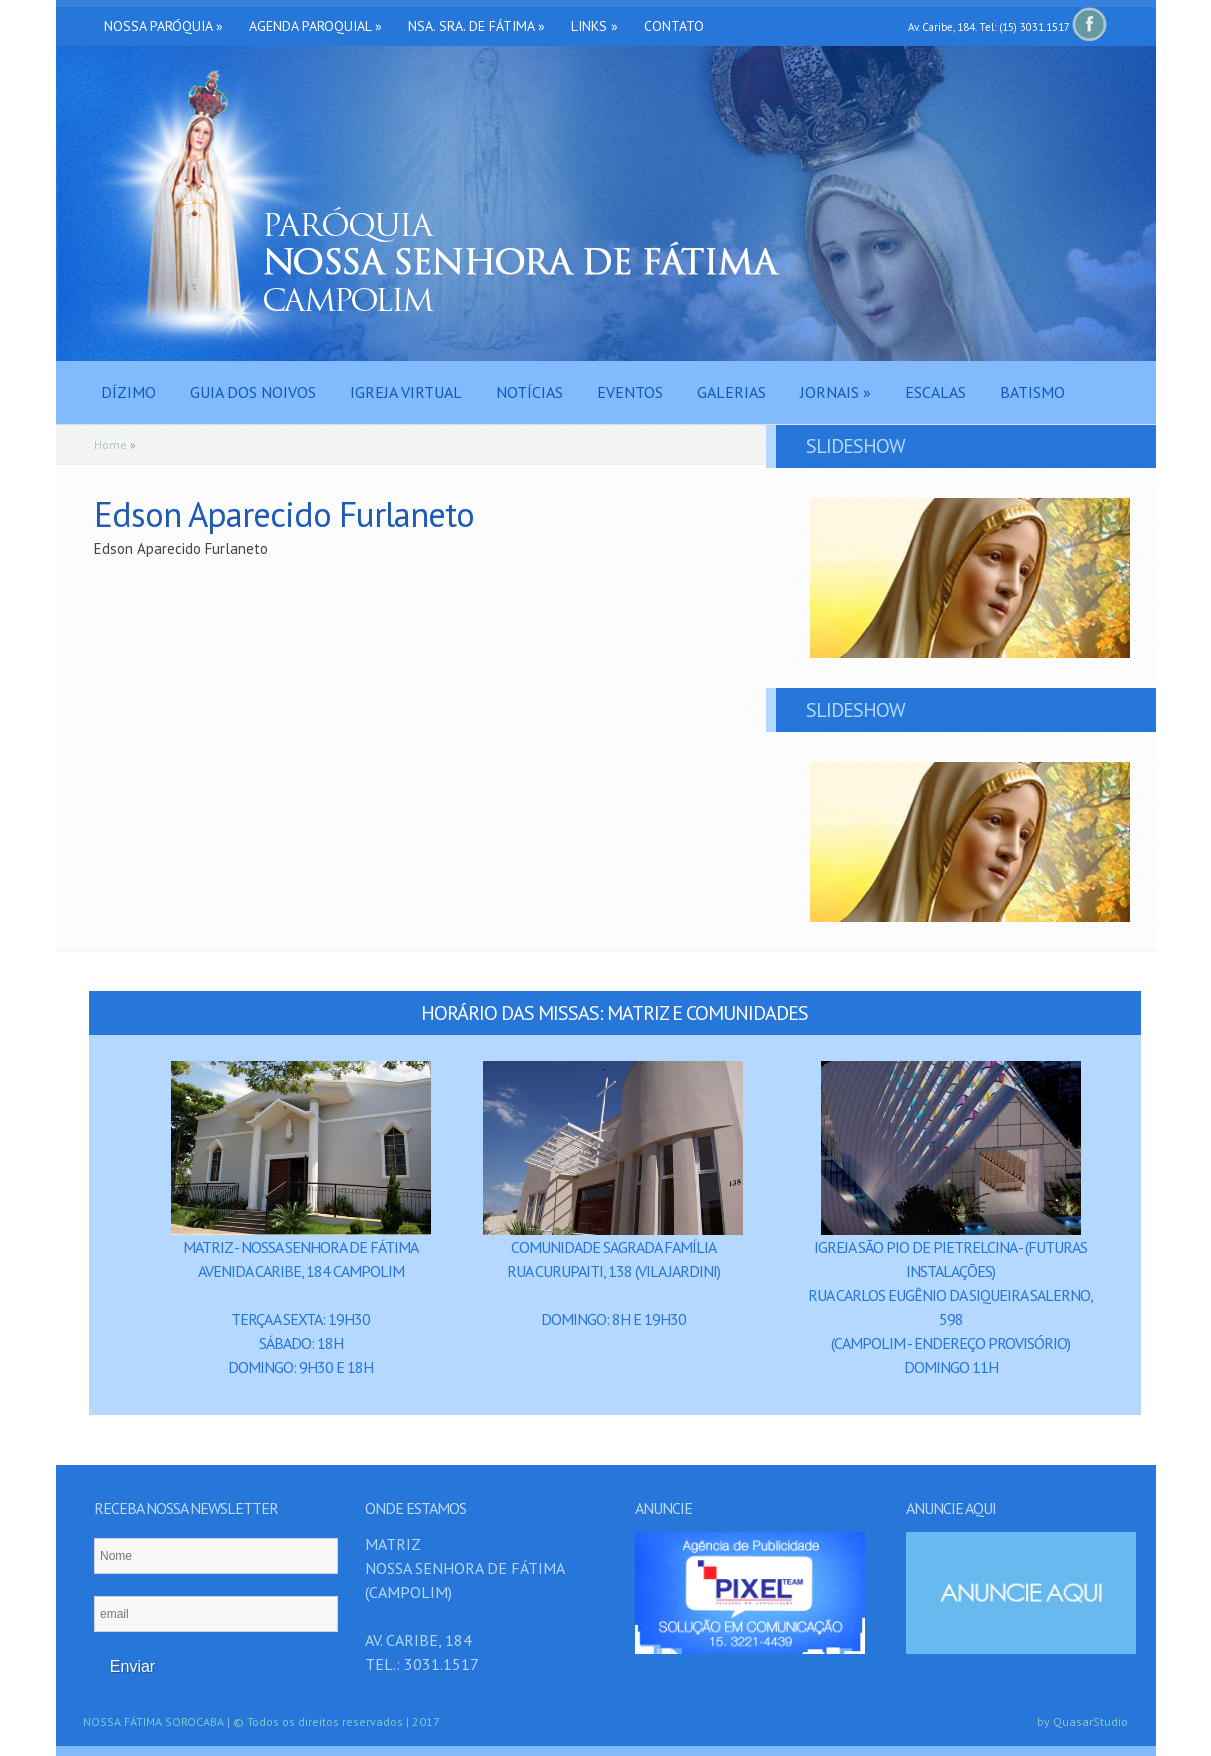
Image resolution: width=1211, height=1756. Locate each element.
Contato (674, 26)
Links (594, 26)
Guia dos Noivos (253, 392)
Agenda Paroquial (315, 26)
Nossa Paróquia (163, 26)
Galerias (731, 392)
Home (110, 444)
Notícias (529, 392)
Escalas (935, 392)
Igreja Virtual (406, 392)
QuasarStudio (1090, 1721)
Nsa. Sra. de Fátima (476, 26)
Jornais (835, 392)
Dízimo (128, 392)
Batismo (1032, 392)
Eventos (630, 392)
